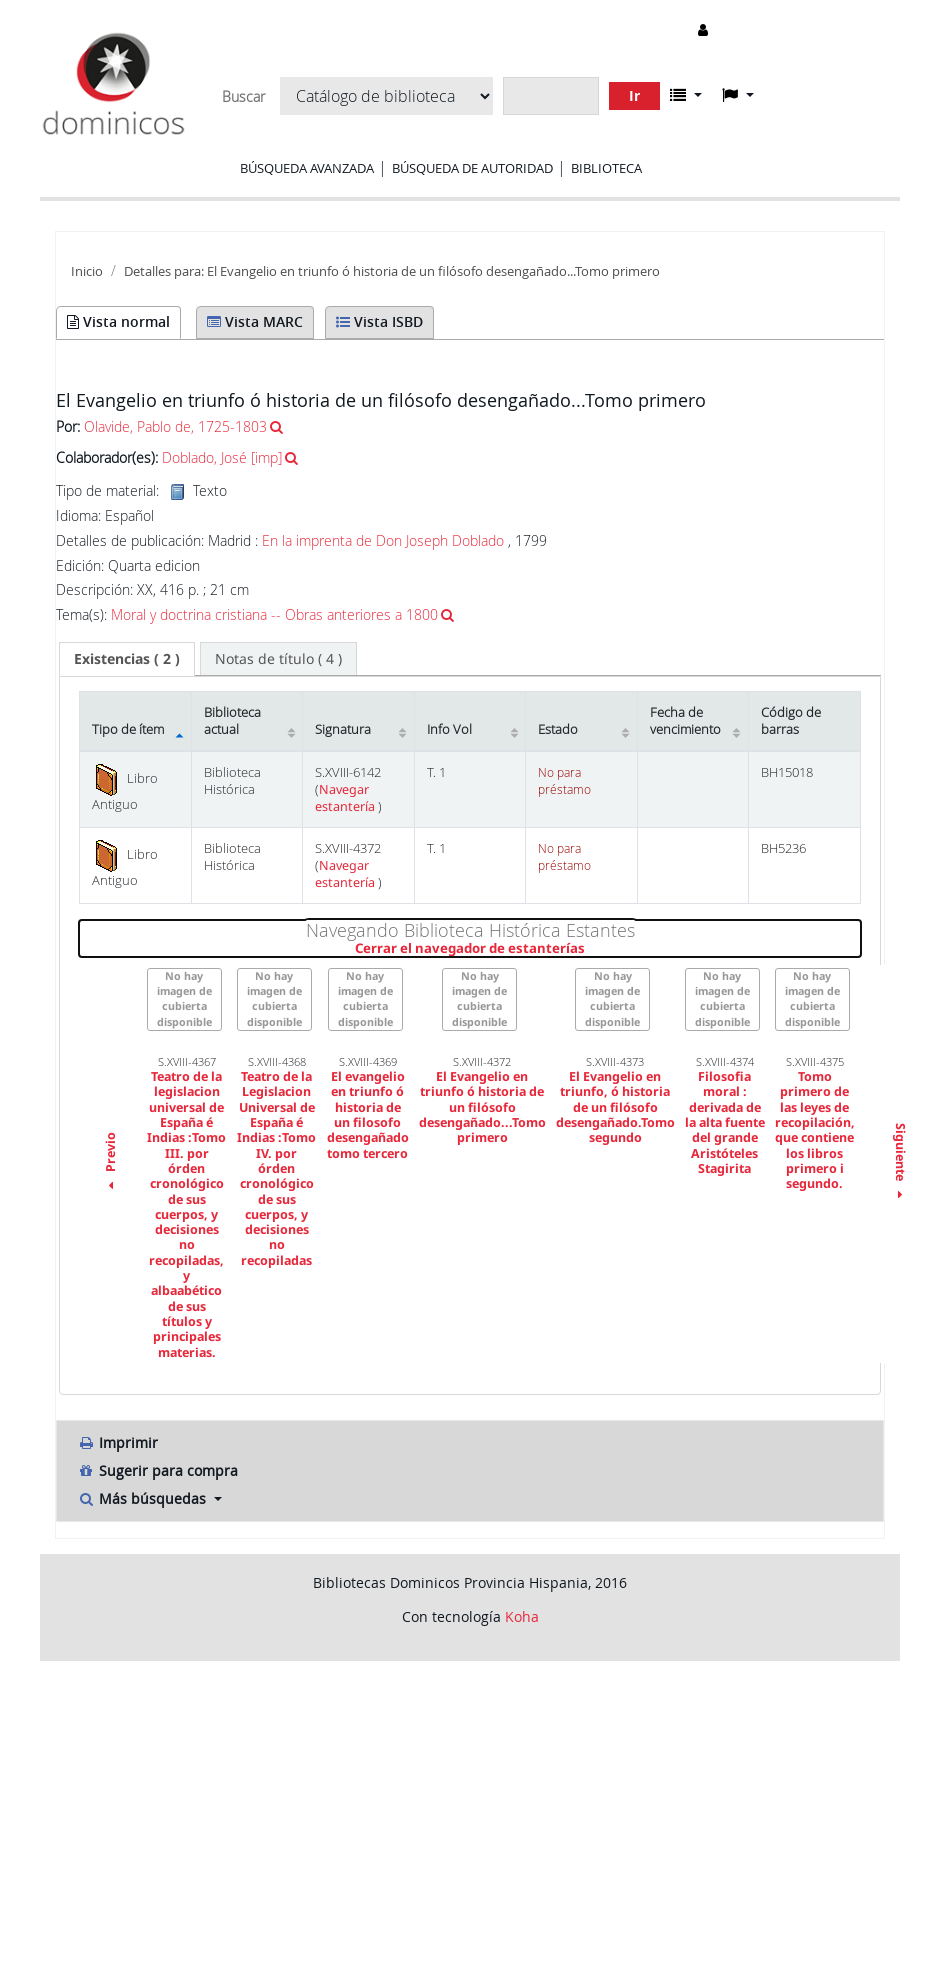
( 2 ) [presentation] (127, 658)
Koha (522, 1616)
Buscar (243, 97)
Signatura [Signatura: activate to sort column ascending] (343, 729)
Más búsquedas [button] (143, 1498)
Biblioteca (606, 168)
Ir (634, 95)
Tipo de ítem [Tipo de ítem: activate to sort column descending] (128, 729)
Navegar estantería (346, 798)
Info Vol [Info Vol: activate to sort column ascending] (449, 729)
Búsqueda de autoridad (472, 168)
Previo (110, 1164)
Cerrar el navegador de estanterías (589, 949)
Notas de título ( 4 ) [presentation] (278, 658)
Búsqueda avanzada (307, 168)
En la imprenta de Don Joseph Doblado (383, 540)
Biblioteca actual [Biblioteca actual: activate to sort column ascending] (232, 721)
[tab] (127, 659)
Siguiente (899, 1164)
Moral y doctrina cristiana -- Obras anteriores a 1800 (274, 614)
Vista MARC (255, 321)
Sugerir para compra (157, 1470)
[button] (686, 95)
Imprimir (117, 1442)
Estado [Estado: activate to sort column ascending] (558, 729)
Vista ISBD (379, 321)
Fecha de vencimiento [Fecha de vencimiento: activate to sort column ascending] (685, 721)
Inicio (87, 271)
